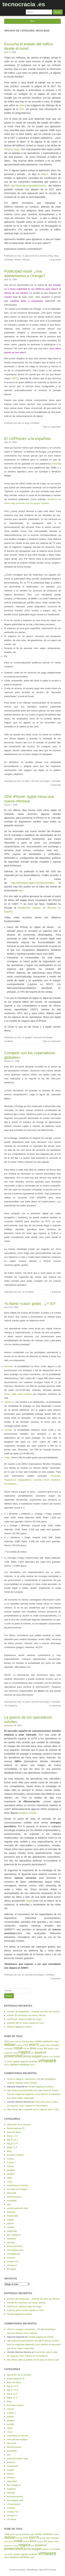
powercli (11, 2212)
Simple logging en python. (20, 2026)
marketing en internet (17, 2185)
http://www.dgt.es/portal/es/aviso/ (28, 185)
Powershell (12, 2215)
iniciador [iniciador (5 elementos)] (55, 2045)
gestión (10, 2174)
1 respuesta (55, 785)
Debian (10, 2166)
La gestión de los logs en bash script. (40, 2109)
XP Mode (11, 2269)
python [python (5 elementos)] (45, 2056)
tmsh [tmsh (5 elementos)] (10, 2061)
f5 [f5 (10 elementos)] (37, 2045)
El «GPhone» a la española (27, 438)
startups (26, 259)
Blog (51, 256)
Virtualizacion (13, 2254)
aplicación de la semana (36, 256)
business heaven (15, 2155)
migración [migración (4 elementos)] (8, 2053)
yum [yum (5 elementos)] (32, 2064)
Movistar (8, 1366)
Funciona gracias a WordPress (23, 2570)
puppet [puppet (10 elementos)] (37, 2056)
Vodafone (9, 1402)
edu (19, 256)
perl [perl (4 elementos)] (32, 2053)
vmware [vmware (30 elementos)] (47, 2060)
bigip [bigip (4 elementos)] (32, 2041)
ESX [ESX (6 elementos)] (25, 2045)
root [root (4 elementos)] (51, 2057)
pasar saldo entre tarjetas (18, 1394)
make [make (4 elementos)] (56, 2049)
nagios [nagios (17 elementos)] (24, 2052)
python (10, 2223)
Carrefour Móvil (41, 1480)
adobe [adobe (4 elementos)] (12, 2041)
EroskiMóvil (10, 1484)
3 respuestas (55, 259)
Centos (10, 2158)
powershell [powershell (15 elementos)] (13, 2056)
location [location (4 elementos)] (40, 2049)
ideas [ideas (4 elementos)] (48, 2045)
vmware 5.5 (13, 2261)
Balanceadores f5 (15, 2128)
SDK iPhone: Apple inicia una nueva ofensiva (29, 798)
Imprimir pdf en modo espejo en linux (25, 2023)
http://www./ (13, 2109)
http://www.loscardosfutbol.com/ (23, 2090)
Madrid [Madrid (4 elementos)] (51, 2049)
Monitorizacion (14, 2196)
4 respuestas (55, 1705)
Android (56, 463)
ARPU (14, 378)
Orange (8, 1430)
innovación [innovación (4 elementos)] (8, 2049)
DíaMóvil (55, 1480)
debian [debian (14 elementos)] (10, 2044)
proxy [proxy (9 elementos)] (27, 2056)
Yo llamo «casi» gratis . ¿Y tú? (29, 1303)
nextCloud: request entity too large (24, 2019)
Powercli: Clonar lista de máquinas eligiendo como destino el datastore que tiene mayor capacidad (33, 2094)
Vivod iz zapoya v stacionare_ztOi (24, 2079)
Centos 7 (11, 2162)
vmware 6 (12, 2265)
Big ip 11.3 (12, 2136)
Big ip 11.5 (12, 2143)
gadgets (28, 1037)
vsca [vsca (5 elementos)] (6, 2064)
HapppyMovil (24, 1480)
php (9, 2204)
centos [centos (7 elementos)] (38, 2041)
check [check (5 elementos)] (56, 2041)
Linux (9, 2181)
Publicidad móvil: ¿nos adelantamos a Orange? (24, 273)
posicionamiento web (17, 2208)
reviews (17, 259)
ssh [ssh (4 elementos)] (5, 2062)
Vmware (11, 2257)
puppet (10, 2219)
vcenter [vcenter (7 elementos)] (33, 2061)
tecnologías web (15, 2250)
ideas (56, 256)
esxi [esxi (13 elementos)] (32, 2045)
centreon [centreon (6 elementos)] (48, 2041)
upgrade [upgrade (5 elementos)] (24, 2061)
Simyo (7, 149)
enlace (44, 174)
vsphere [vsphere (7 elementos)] (14, 2064)
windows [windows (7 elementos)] (24, 2064)
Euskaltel (55, 1476)
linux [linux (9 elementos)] (33, 2048)
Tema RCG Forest (47, 2570)
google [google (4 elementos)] (42, 2045)
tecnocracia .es (23, 4)
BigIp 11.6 (12, 2147)
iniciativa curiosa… (28, 1812)
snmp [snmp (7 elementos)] (56, 2056)
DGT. (22, 109)
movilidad (8, 259)
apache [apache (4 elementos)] (18, 2041)
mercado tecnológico (40, 781)
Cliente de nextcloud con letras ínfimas (26, 2015)
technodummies (15, 2246)
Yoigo (16, 149)
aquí (21, 890)
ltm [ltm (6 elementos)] (45, 2048)
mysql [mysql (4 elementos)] (15, 2053)
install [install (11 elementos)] (18, 2048)
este (21, 105)
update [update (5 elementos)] (16, 2061)
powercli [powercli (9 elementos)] (40, 2052)
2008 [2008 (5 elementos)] (6, 2041)
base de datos (14, 2132)
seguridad (12, 2231)
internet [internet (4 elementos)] (26, 2049)
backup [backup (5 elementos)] (25, 2041)
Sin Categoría (10, 1705)
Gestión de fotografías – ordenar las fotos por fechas (33, 2011)
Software (11, 2238)
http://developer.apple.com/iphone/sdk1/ (32, 882)
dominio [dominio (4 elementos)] (19, 2045)
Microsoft (11, 2193)
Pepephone (10, 1480)
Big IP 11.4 (12, 2139)
